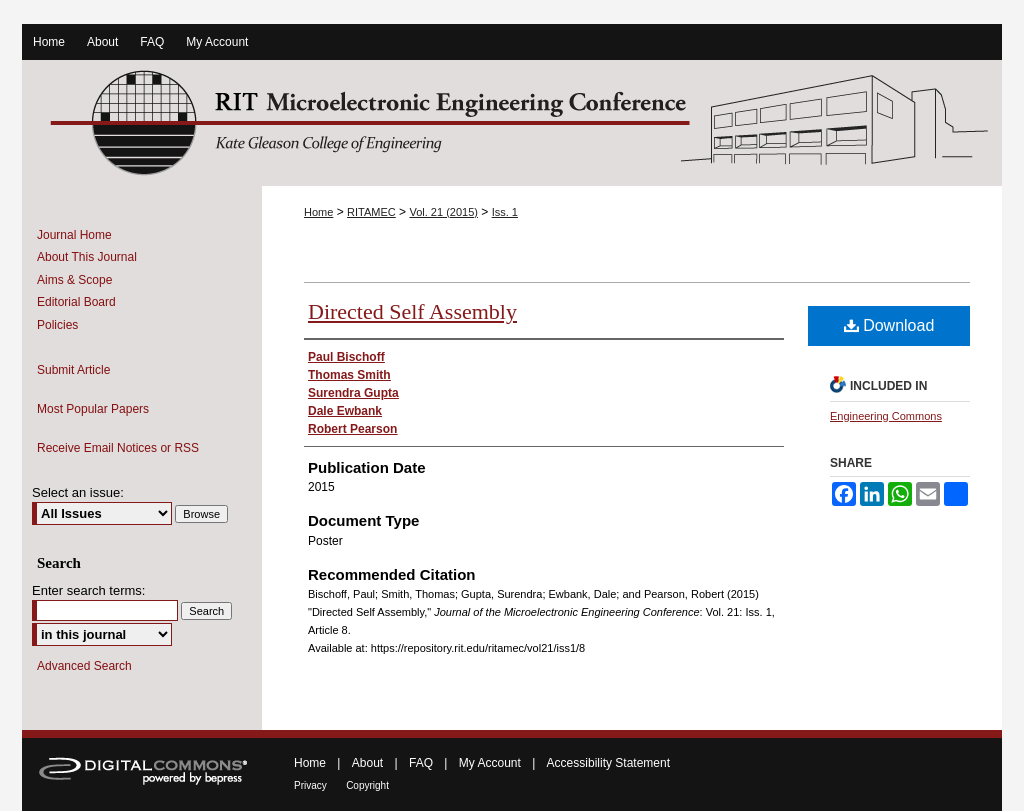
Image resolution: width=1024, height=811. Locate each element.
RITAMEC (371, 212)
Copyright (367, 785)
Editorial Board (76, 302)
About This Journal (87, 257)
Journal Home (74, 235)
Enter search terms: (88, 590)
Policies (57, 325)
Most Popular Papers (93, 409)
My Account (490, 763)
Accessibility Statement (608, 763)
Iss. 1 (505, 212)
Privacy (310, 785)
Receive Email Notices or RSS (118, 448)
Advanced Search (84, 666)
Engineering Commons (886, 416)
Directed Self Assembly (412, 311)
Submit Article (73, 370)
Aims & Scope (74, 280)
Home (318, 212)
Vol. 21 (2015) (443, 212)
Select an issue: (78, 492)
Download (889, 325)
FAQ (421, 763)
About (367, 763)
